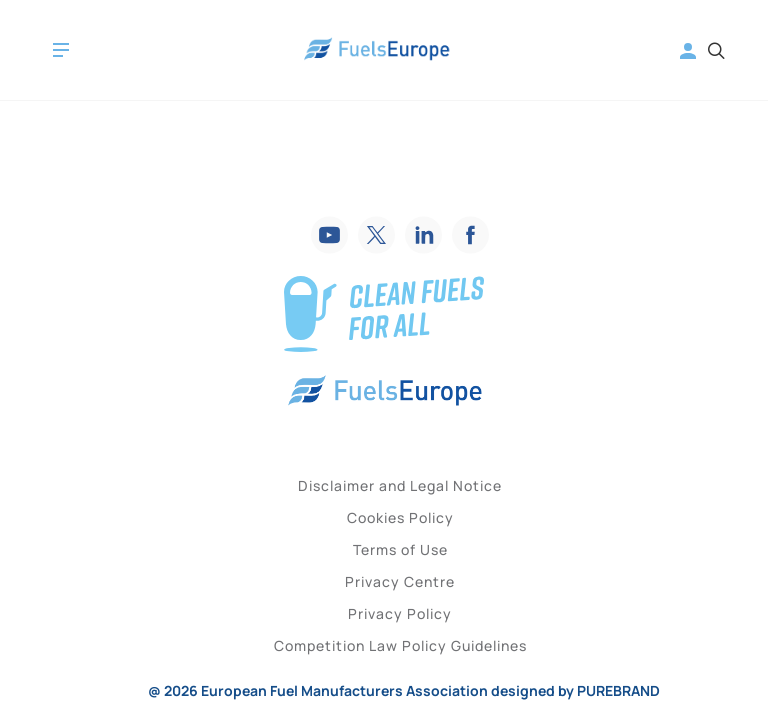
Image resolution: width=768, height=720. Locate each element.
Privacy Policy (400, 613)
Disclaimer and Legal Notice (400, 485)
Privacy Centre (400, 581)
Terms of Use (400, 549)
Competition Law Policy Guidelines (400, 645)
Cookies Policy (400, 517)
